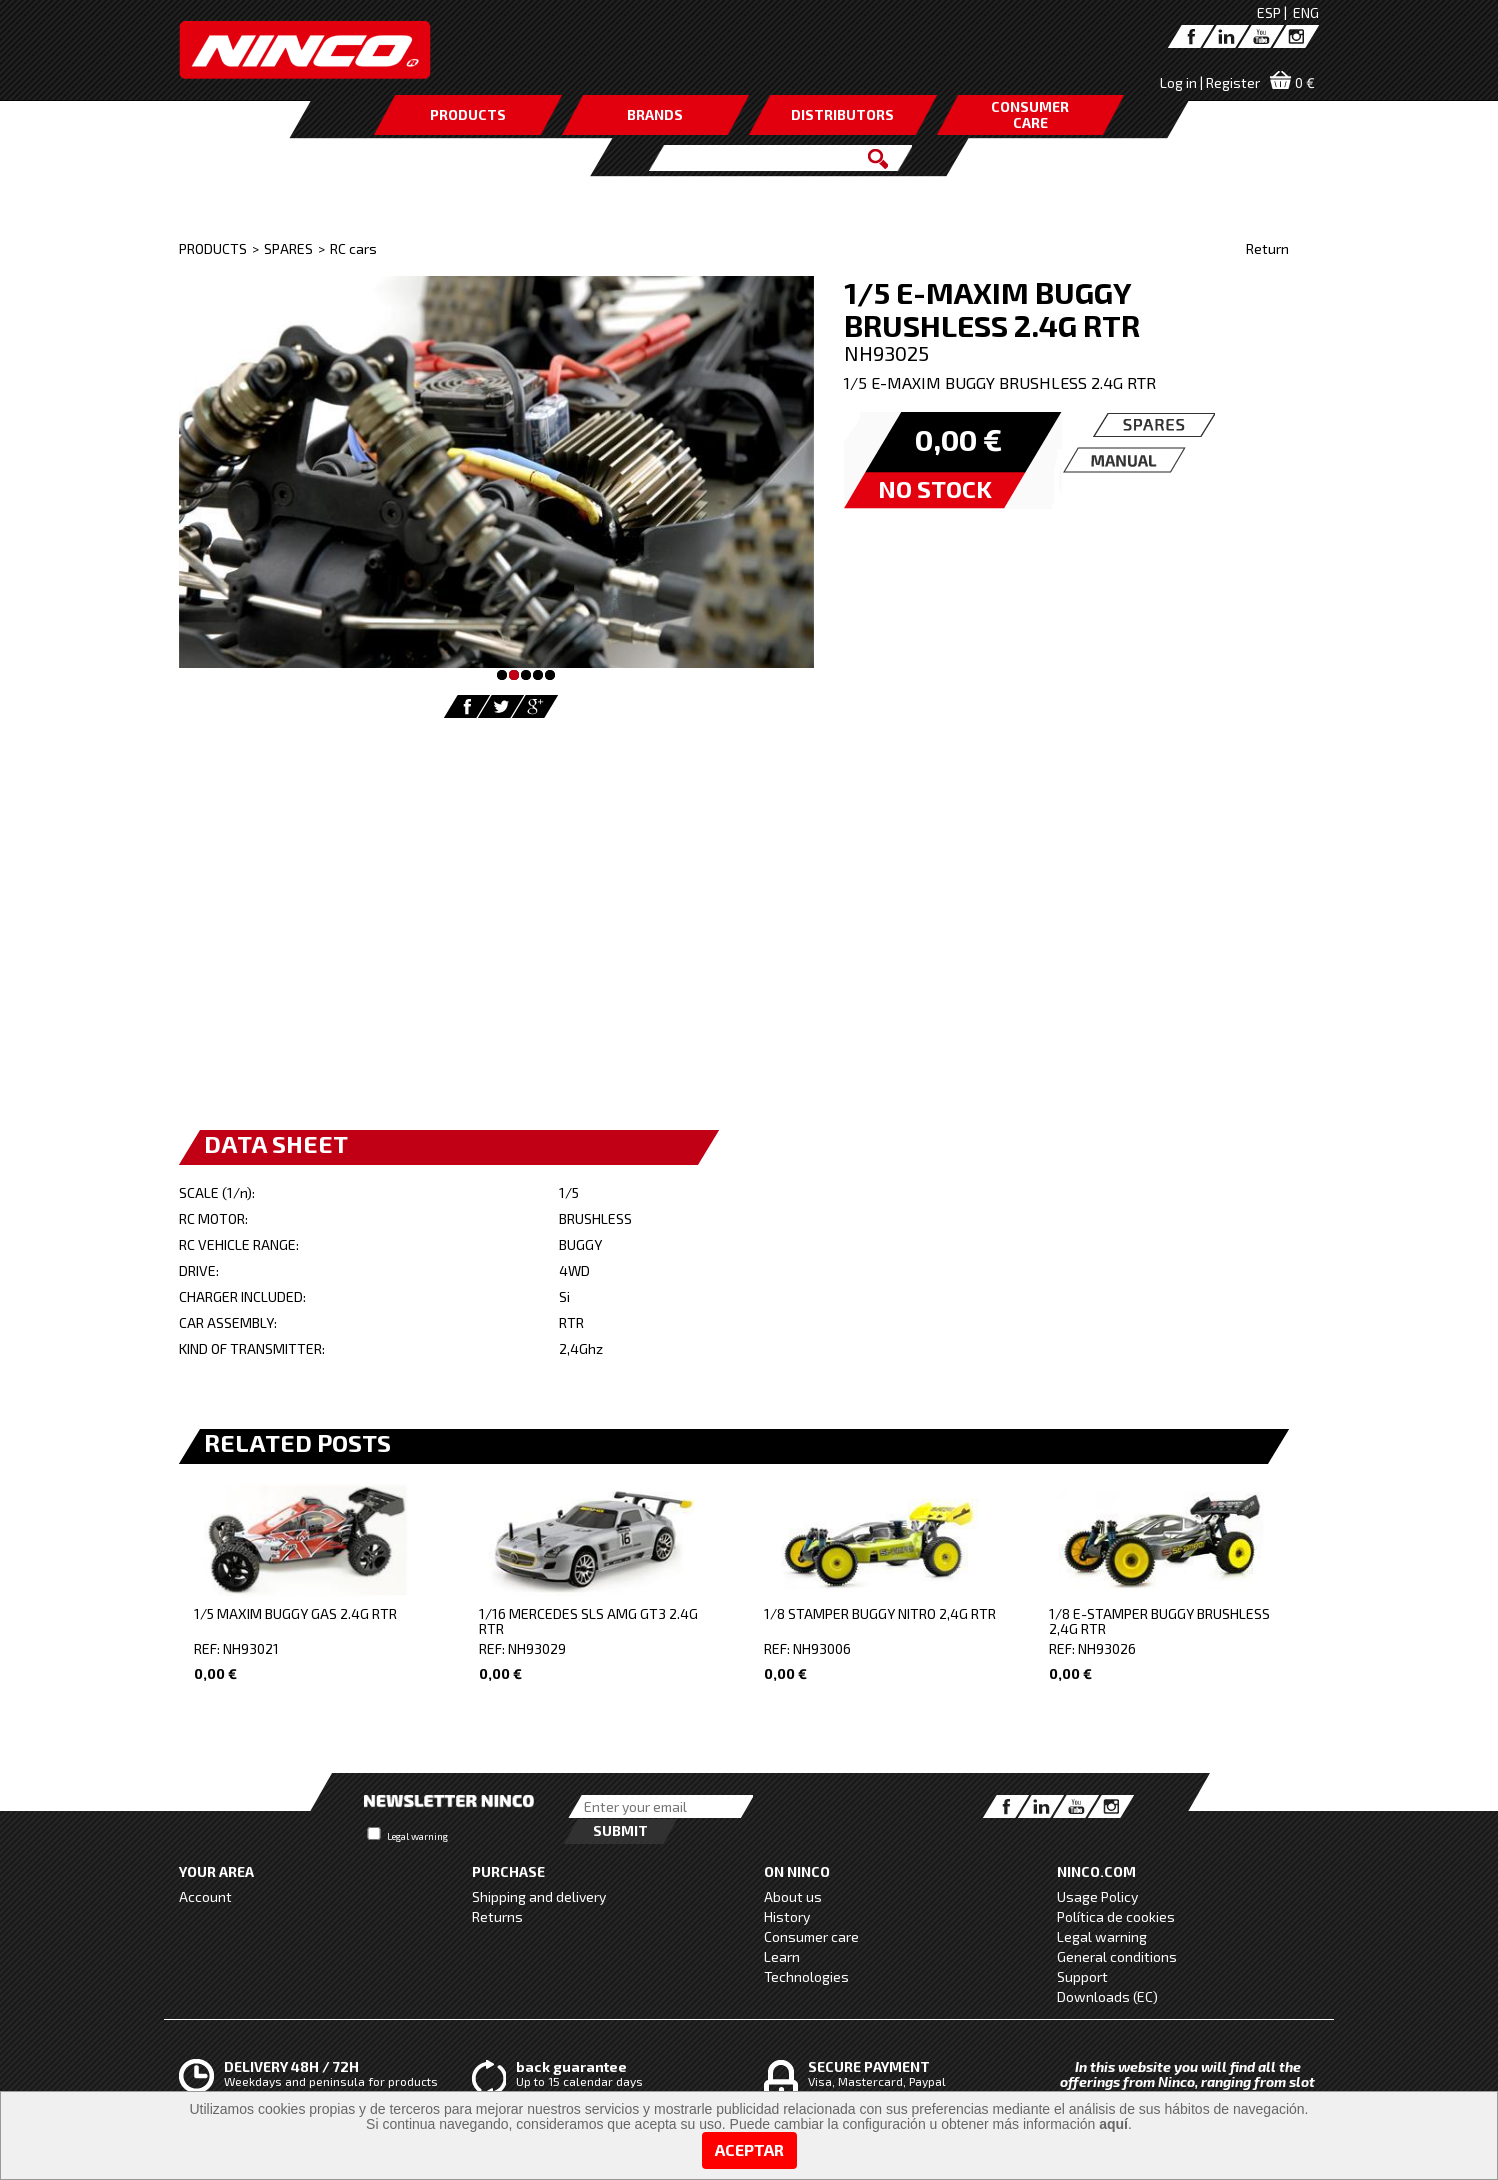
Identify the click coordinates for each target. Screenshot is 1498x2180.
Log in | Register (1210, 82)
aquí (1113, 2124)
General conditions (1117, 1956)
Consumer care (811, 1936)
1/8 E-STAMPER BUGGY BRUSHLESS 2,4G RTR (1159, 1621)
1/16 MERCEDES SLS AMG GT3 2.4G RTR (588, 1621)
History (787, 1916)
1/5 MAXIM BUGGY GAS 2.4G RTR (295, 1613)
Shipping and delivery (539, 1896)
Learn (782, 1956)
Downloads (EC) (1107, 1996)
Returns (497, 1916)
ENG (1306, 12)
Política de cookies (1116, 1916)
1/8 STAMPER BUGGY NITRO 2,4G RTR (880, 1613)
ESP (1269, 12)
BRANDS (655, 114)
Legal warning (417, 1836)
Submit (620, 1830)
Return (1267, 248)
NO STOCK (935, 488)
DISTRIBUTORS (842, 114)
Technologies (806, 1976)
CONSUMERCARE (1030, 114)
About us (793, 1896)
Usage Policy (1097, 1896)
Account (205, 1896)
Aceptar (749, 2149)
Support (1082, 1976)
